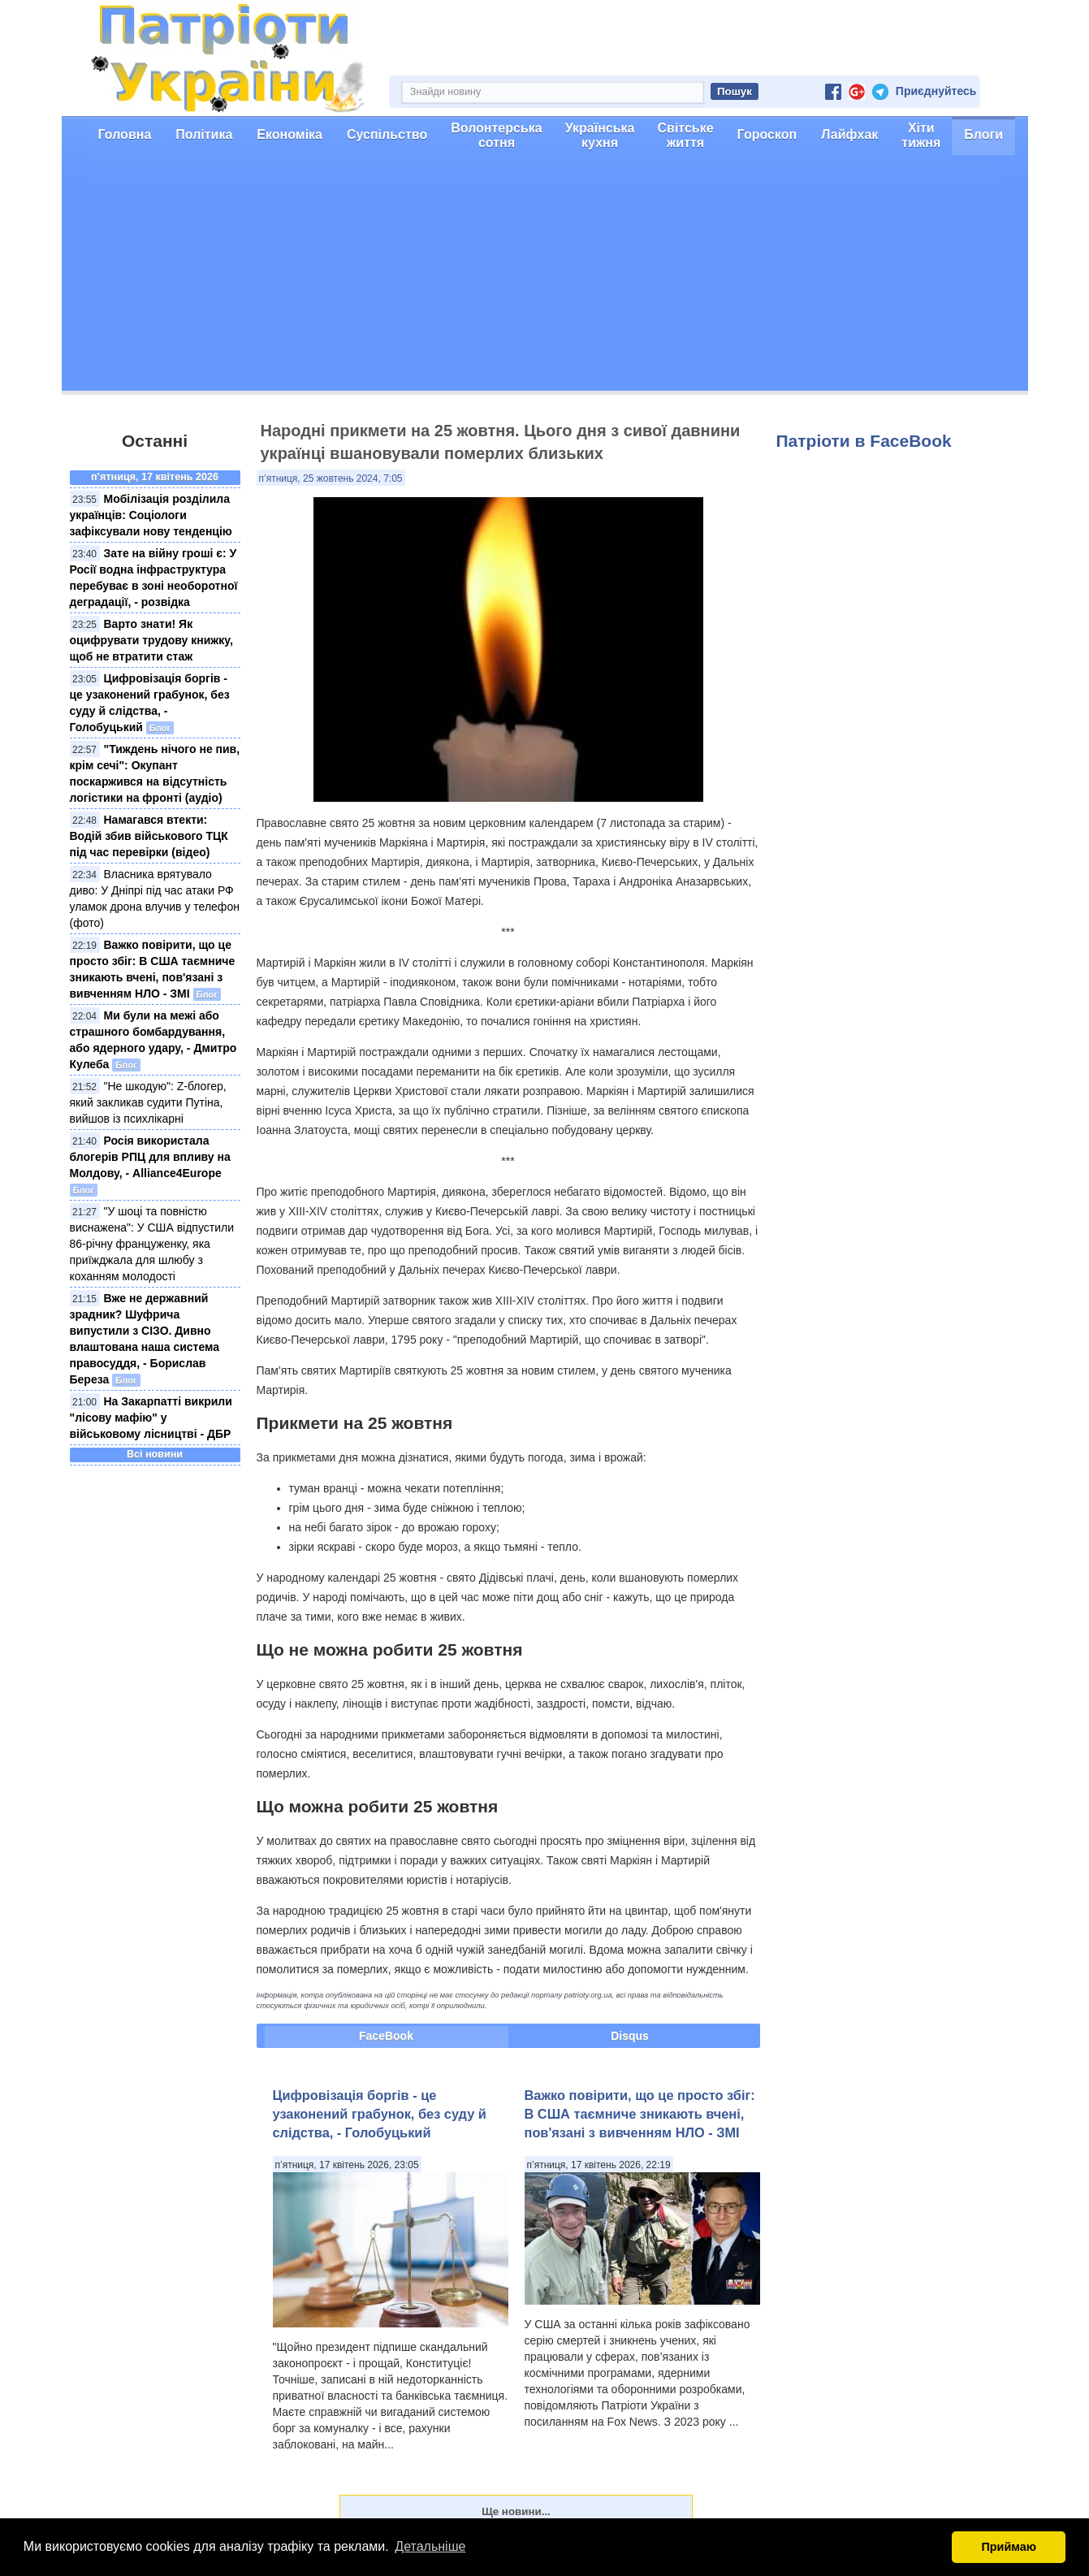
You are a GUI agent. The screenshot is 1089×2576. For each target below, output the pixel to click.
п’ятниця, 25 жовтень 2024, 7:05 (331, 478)
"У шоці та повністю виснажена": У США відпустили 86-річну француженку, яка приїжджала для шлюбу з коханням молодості (152, 1244)
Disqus (630, 2035)
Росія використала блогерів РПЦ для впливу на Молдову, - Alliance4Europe (150, 1157)
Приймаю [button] (1008, 2546)
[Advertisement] (545, 277)
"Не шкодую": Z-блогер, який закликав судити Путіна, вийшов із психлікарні (148, 1102)
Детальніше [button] (430, 2546)
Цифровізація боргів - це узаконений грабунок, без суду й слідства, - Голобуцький (379, 2114)
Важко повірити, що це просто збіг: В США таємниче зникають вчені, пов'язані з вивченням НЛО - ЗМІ (640, 2114)
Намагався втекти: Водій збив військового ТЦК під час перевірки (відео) (149, 836)
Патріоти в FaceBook (864, 440)
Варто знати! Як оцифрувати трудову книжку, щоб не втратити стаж (151, 640)
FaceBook (386, 2035)
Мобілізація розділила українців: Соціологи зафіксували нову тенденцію (151, 515)
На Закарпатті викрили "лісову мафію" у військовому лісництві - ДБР (151, 1417)
